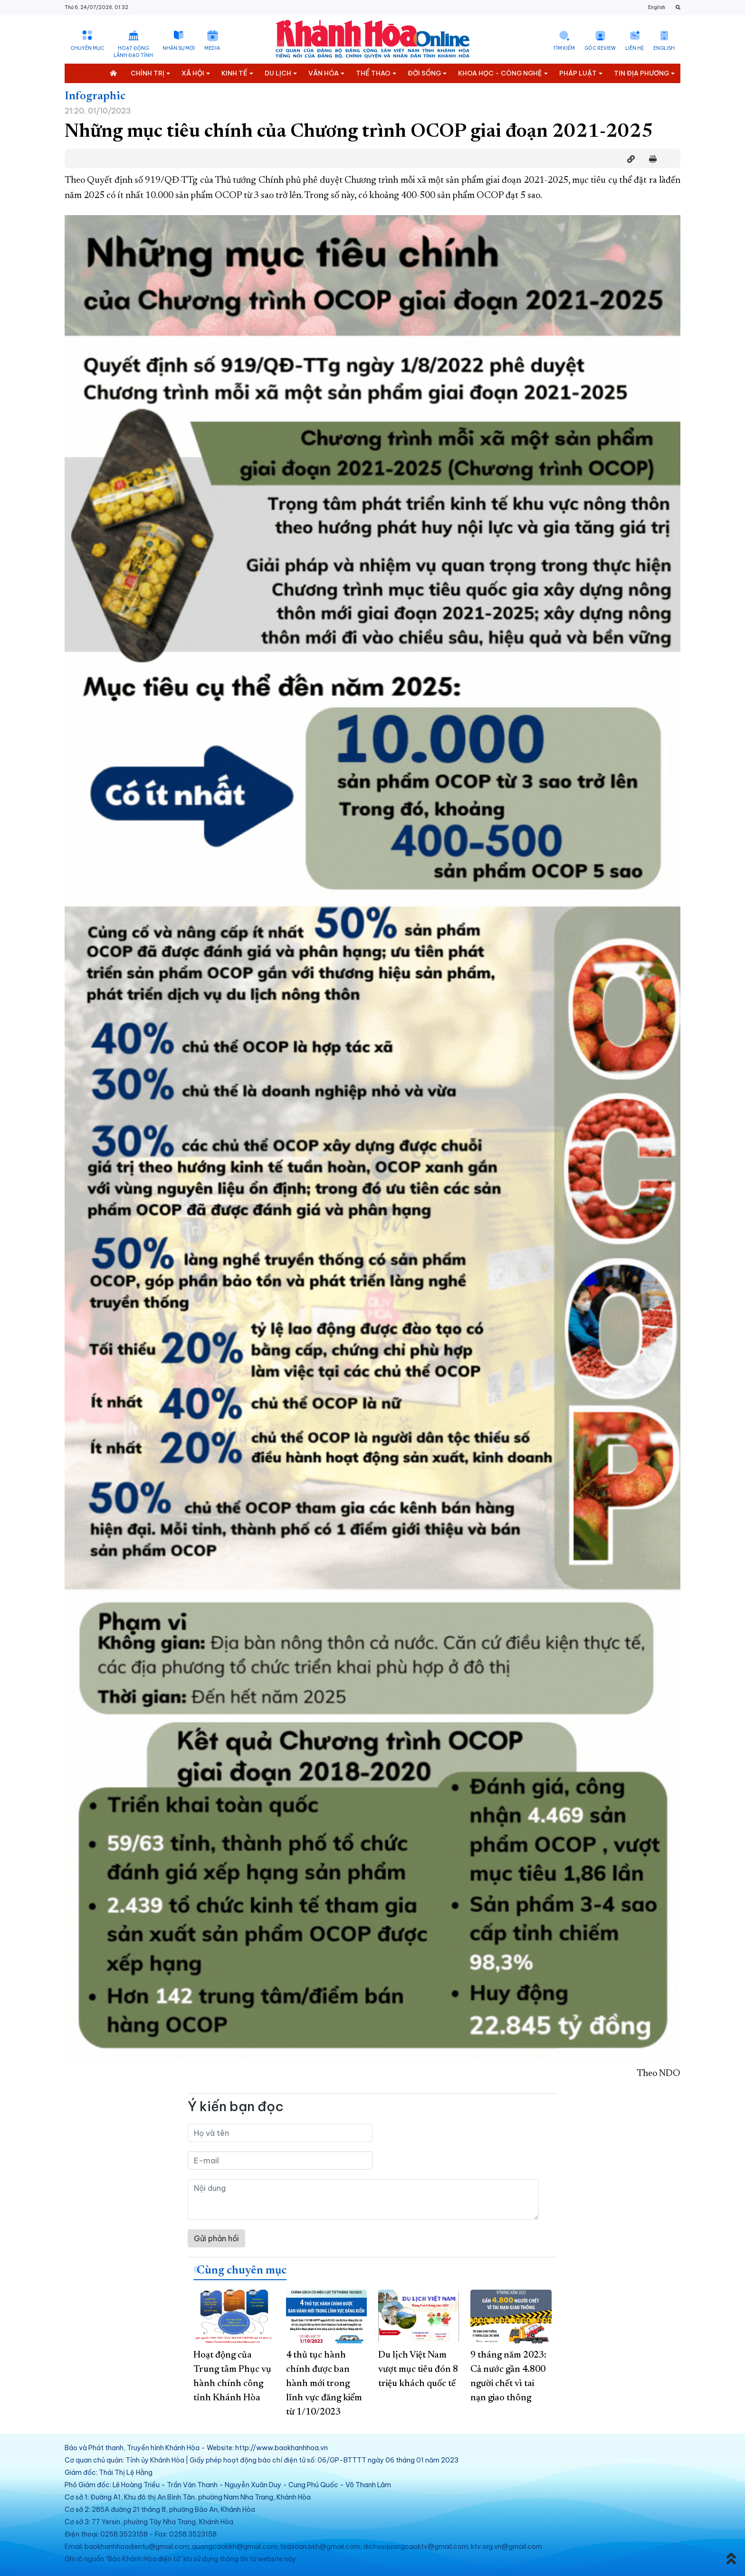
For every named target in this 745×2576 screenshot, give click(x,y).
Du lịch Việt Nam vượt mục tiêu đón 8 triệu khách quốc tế (418, 2369)
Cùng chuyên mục (242, 2270)
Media (212, 48)
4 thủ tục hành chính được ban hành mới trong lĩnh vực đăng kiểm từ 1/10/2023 (324, 2383)
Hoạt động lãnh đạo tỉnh (133, 51)
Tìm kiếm (564, 48)
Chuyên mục (87, 48)
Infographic (95, 96)
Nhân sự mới (178, 48)
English (656, 7)
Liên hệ (634, 48)
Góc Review (600, 48)
